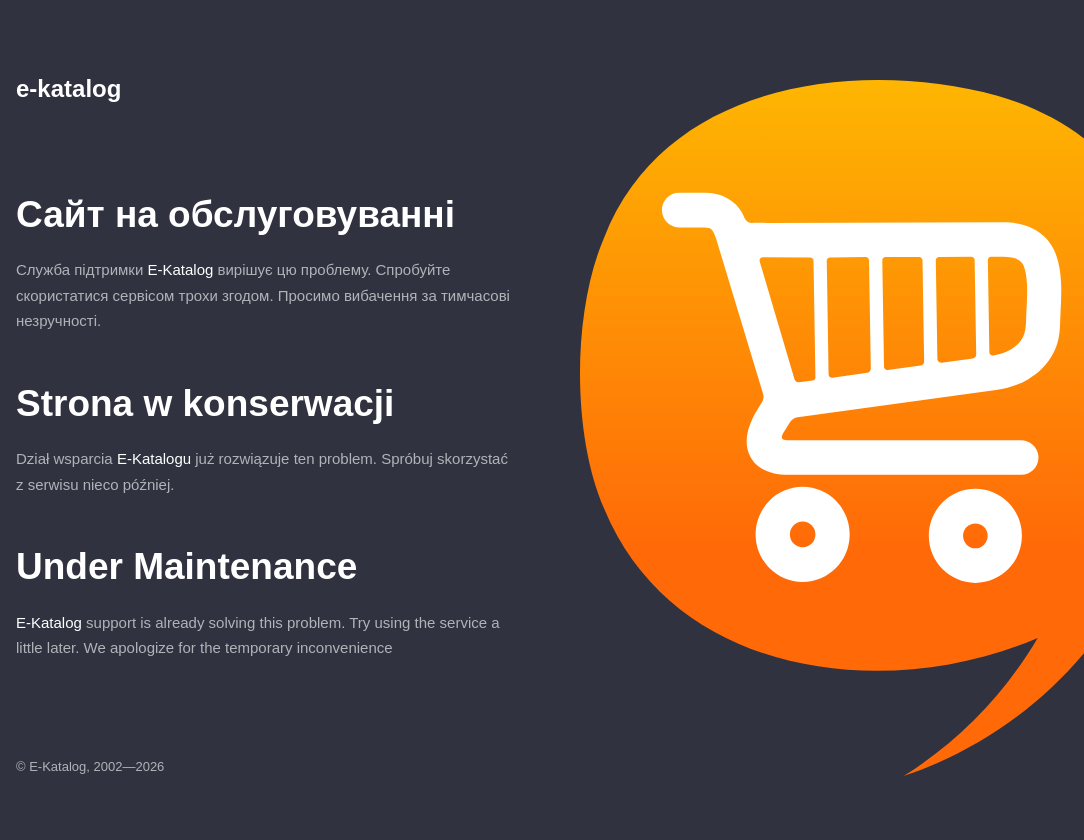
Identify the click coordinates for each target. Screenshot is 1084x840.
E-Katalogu (154, 458)
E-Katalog (180, 269)
